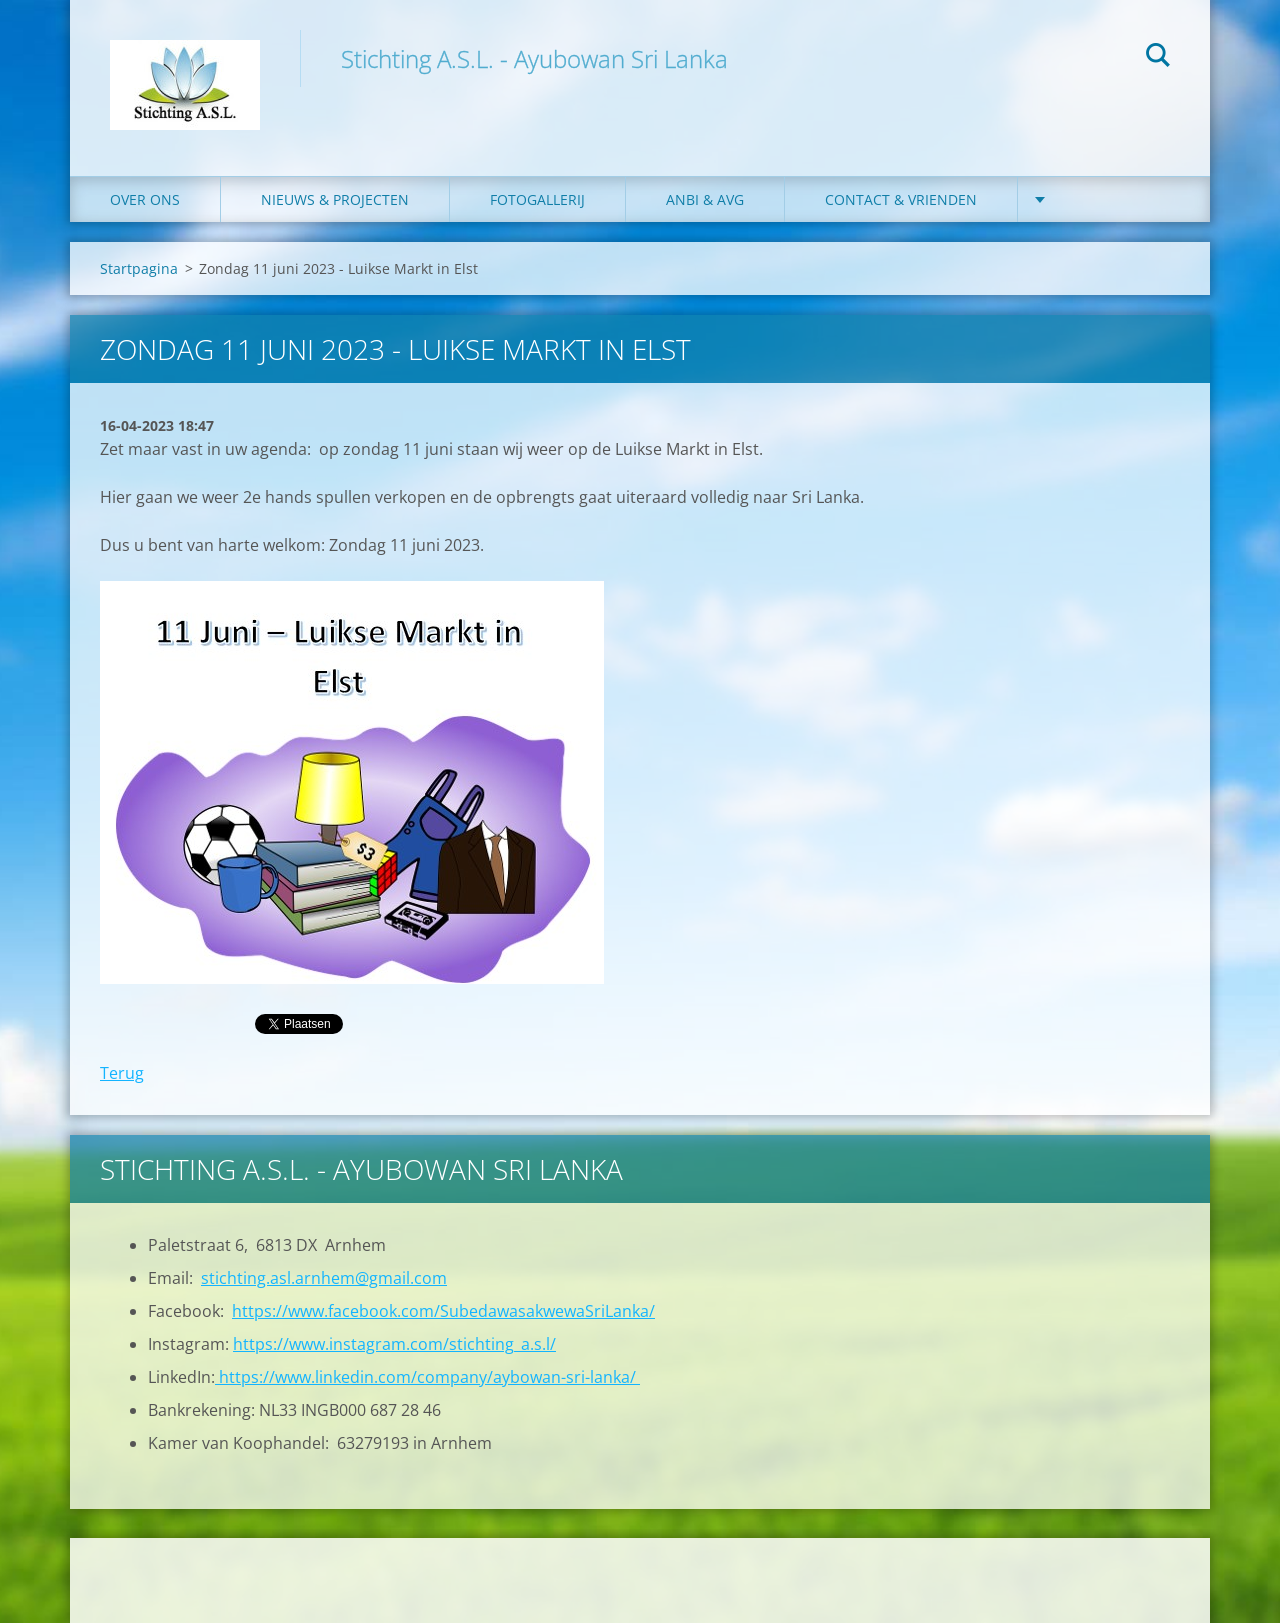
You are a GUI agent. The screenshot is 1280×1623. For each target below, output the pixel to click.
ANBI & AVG (705, 199)
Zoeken (1158, 58)
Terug (122, 1073)
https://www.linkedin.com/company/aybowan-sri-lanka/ (427, 1377)
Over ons (145, 199)
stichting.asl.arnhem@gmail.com (324, 1278)
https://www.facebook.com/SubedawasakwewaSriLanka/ (443, 1311)
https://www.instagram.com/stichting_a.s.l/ (394, 1344)
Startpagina (139, 268)
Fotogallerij (537, 199)
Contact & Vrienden (901, 199)
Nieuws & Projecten (335, 199)
